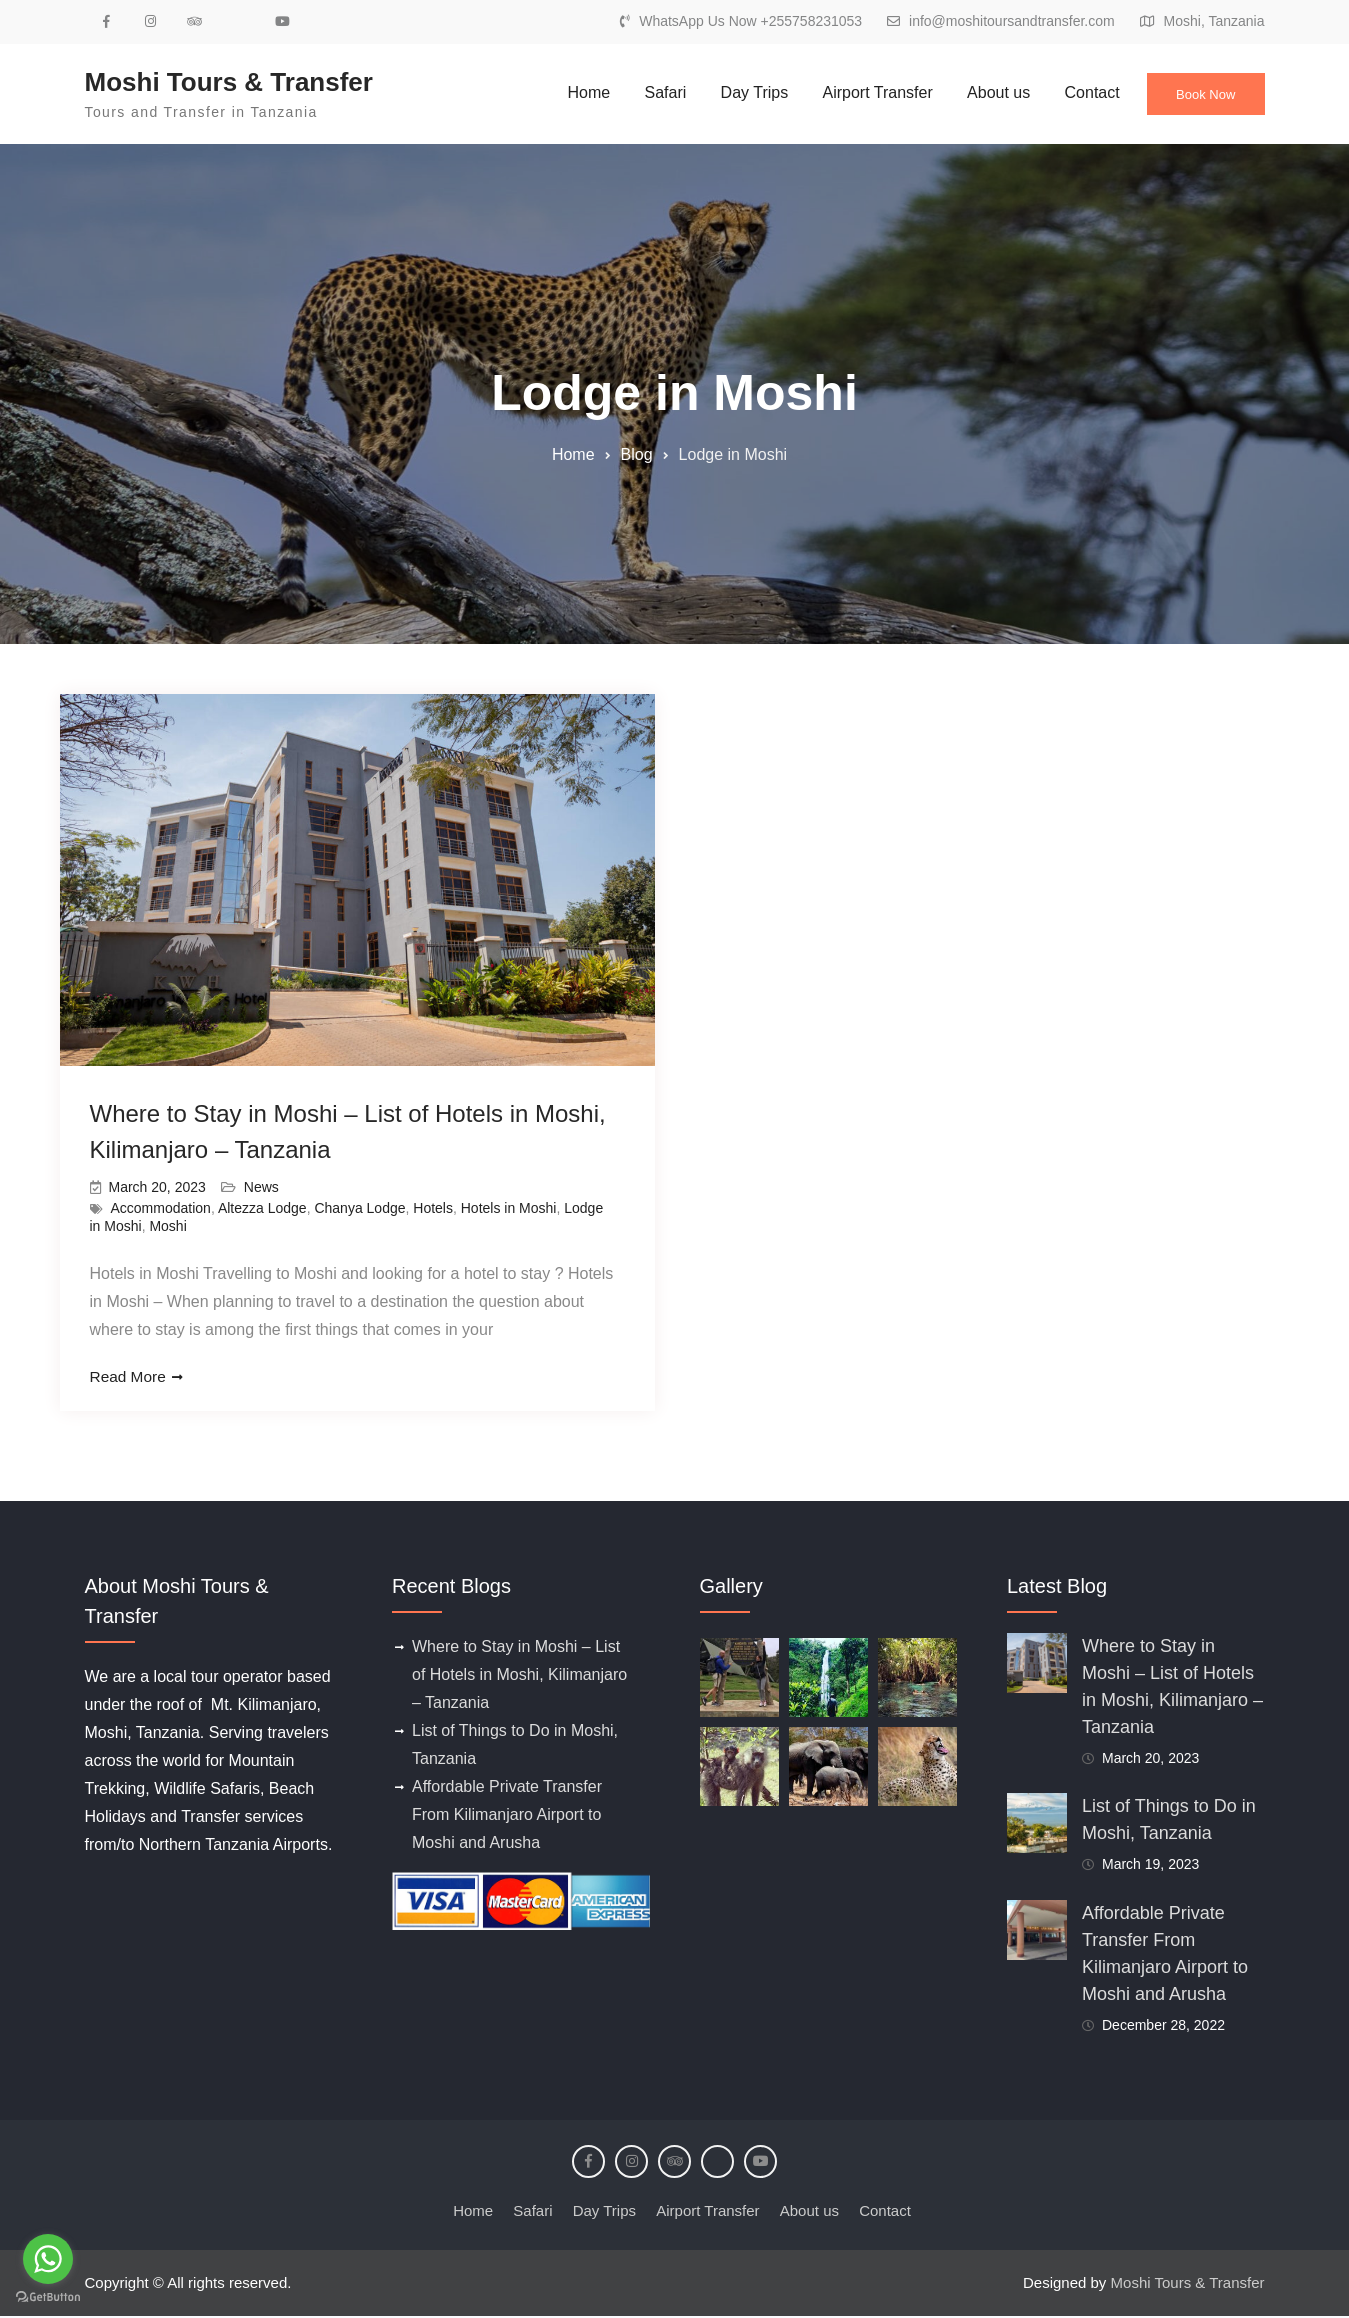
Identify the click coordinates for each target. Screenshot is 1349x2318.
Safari (651, 92)
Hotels (433, 1209)
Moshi (167, 1227)
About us (984, 92)
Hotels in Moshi (509, 1209)
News (261, 1188)
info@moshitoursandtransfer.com (1012, 21)
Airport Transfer (863, 92)
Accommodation (161, 1209)
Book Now (1199, 96)
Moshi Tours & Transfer (229, 82)
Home (573, 92)
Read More (129, 1378)
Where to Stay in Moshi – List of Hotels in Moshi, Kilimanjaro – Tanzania (519, 1676)
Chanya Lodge (359, 1209)
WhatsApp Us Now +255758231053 (750, 21)
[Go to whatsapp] (48, 2259)
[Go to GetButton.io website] (48, 2297)
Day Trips (740, 92)
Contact (1077, 92)
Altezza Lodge (262, 1209)
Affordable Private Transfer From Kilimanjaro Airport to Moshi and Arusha (507, 1816)
